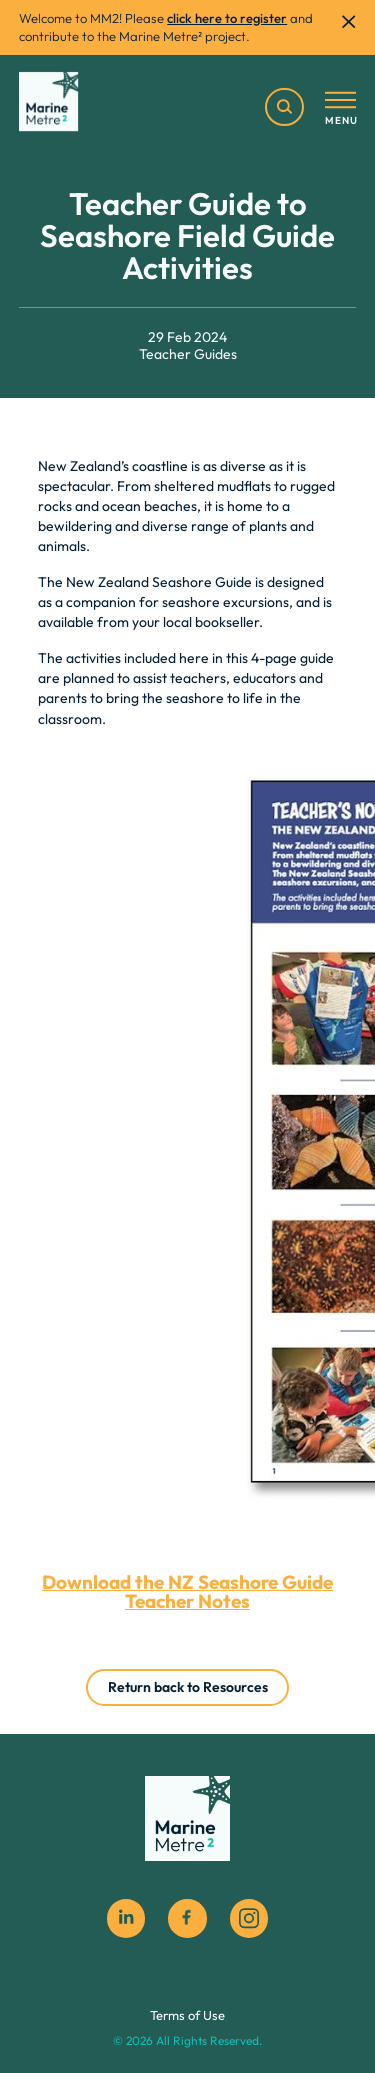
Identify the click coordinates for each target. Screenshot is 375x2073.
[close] (348, 21)
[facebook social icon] (187, 1919)
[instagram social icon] (249, 1919)
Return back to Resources (188, 1687)
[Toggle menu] (340, 109)
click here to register (227, 18)
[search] (284, 107)
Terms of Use (187, 2015)
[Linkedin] (126, 1919)
